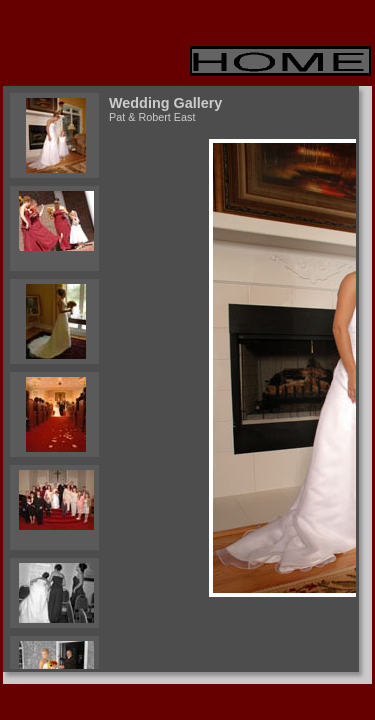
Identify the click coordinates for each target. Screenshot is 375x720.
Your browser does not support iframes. (52, 379)
